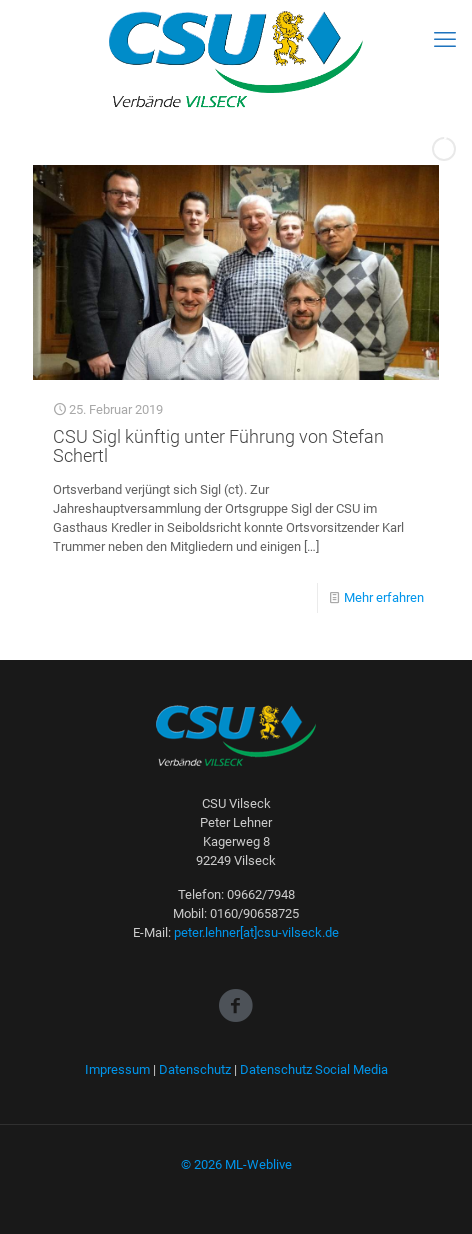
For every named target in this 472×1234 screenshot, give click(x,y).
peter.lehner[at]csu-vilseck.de (256, 932)
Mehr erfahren (384, 597)
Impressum (117, 1069)
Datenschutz (195, 1069)
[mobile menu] (445, 40)
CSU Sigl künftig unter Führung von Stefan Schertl (218, 446)
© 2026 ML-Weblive (236, 1164)
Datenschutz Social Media (314, 1069)
